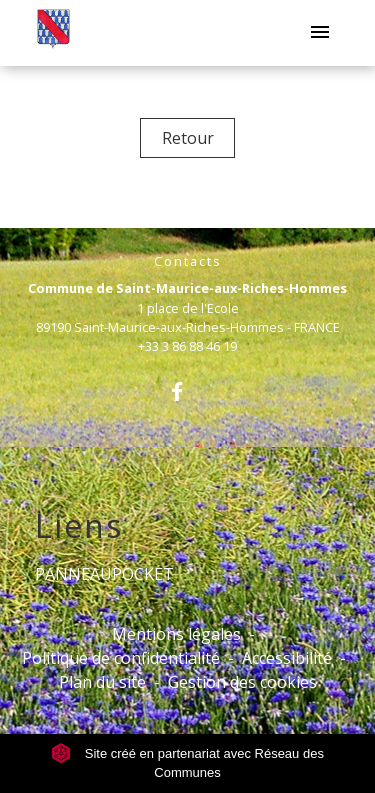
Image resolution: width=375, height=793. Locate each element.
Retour (188, 138)
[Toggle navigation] (320, 33)
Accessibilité (287, 658)
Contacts (188, 261)
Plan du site (102, 682)
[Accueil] (53, 33)
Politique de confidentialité (121, 658)
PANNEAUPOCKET (104, 574)
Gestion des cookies (242, 682)
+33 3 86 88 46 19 (187, 346)
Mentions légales (176, 634)
